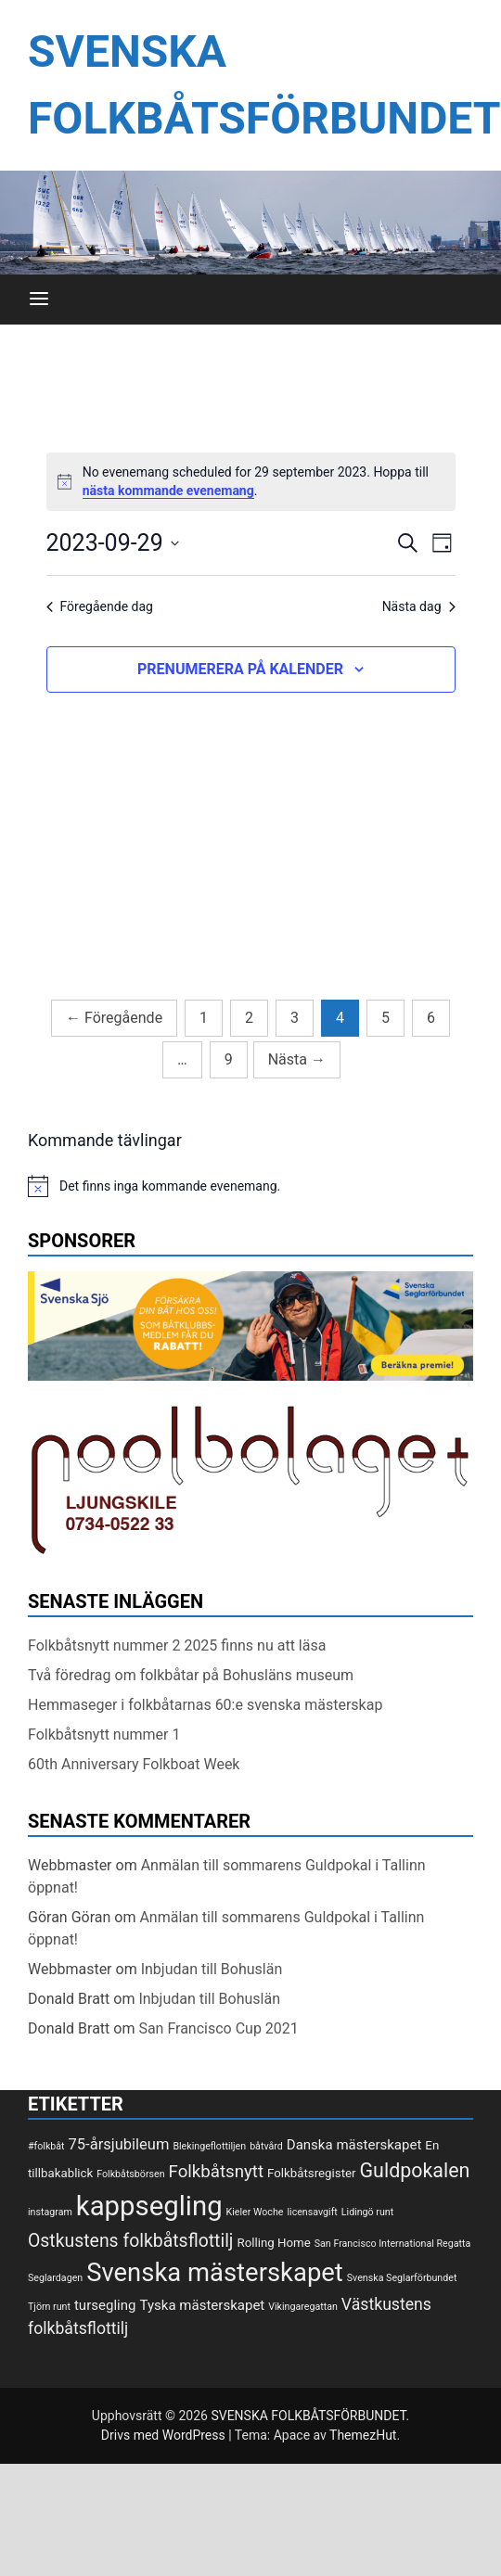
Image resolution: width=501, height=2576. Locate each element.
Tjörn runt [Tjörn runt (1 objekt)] (49, 2307)
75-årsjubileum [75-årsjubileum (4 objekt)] (119, 2144)
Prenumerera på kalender (240, 669)
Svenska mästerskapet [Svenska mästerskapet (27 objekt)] (214, 2273)
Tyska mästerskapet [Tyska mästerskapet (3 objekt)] (201, 2305)
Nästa (297, 1059)
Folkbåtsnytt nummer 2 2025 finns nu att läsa (177, 1645)
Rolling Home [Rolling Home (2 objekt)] (273, 2243)
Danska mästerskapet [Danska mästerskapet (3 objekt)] (354, 2144)
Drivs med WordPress (164, 2435)
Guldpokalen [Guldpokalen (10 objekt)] (415, 2170)
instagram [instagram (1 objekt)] (50, 2212)
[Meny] (39, 299)
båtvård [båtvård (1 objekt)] (266, 2146)
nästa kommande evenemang (168, 490)
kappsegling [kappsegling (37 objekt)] (149, 2206)
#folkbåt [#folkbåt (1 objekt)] (46, 2146)
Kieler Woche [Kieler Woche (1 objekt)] (255, 2212)
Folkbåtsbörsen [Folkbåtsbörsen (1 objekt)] (130, 2174)
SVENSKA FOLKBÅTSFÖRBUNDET (308, 2415)
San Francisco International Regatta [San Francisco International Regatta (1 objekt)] (393, 2244)
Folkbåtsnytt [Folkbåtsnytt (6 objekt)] (216, 2172)
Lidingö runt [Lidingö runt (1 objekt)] (367, 2212)
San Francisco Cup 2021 (218, 2028)
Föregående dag (99, 606)
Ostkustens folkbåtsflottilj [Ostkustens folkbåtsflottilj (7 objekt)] (131, 2240)
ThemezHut (362, 2435)
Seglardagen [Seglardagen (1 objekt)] (55, 2278)
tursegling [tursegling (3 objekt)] (105, 2305)
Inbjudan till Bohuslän (212, 1969)
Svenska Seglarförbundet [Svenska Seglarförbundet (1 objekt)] (402, 2278)
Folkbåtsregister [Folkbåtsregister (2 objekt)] (311, 2173)
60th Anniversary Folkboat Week (133, 1764)
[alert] (251, 482)
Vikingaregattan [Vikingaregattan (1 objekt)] (303, 2307)
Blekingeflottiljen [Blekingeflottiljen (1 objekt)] (209, 2146)
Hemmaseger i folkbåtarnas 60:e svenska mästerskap (205, 1705)
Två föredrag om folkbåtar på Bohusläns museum (190, 1675)
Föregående (114, 1018)
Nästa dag (419, 606)
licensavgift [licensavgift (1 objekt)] (312, 2212)
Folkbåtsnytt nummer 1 (104, 1734)
